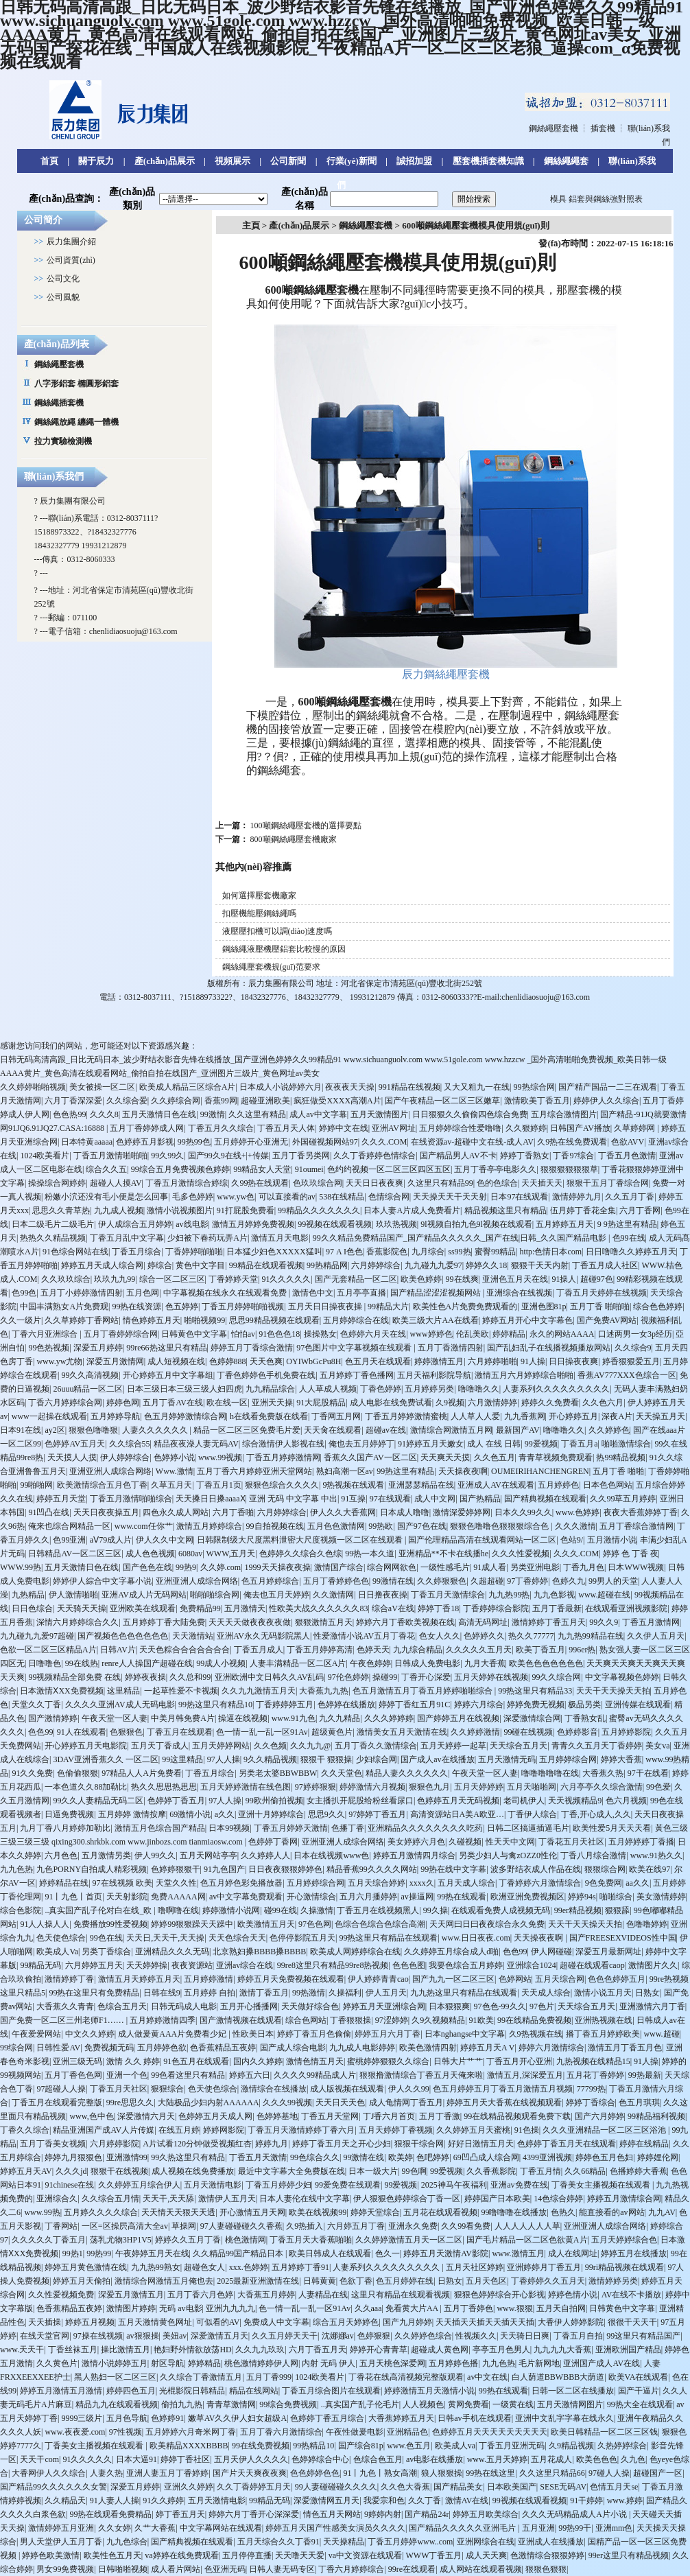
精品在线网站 (253, 2391)
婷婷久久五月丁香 (188, 2240)
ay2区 (54, 1430)
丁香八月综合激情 (593, 1855)
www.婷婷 (625, 2500)
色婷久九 (568, 1581)
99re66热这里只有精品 (166, 1348)
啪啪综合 (615, 1896)
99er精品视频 (578, 1910)
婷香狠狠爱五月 (631, 1361)
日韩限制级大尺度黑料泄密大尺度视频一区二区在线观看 (301, 1540)
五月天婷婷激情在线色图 (245, 1787)
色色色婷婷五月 (616, 1979)
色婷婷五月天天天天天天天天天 (489, 2432)
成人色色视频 (150, 1553)
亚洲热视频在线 (603, 2020)
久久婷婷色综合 (423, 2336)
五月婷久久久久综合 (101, 2212)
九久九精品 (339, 1718)
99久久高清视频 (90, 1375)
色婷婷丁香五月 (176, 1800)
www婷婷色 (431, 1334)
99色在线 (106, 1938)
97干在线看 (648, 1773)
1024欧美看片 (44, 1155)
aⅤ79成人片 (111, 1540)
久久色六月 (602, 1402)
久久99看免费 (465, 2226)
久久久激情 (575, 1526)
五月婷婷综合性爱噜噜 (460, 1128)
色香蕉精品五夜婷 (223, 2047)
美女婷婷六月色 (416, 1842)
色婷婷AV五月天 (75, 1444)
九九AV (662, 2212)
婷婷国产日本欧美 (497, 2198)
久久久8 (104, 1114)
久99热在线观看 (260, 1183)
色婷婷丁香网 (273, 1842)
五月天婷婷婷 (478, 1787)
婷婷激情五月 (439, 1361)
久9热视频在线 (535, 2034)
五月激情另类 (106, 1855)
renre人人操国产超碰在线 (147, 1663)
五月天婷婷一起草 (453, 1745)
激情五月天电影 (280, 1238)
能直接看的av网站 (611, 2212)
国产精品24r (427, 2514)
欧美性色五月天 (112, 2555)
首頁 (49, 161)
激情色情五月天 (315, 2061)
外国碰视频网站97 (325, 1142)
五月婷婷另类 (429, 1389)
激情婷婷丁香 (69, 1979)
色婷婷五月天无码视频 (458, 1800)
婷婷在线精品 (644, 2143)
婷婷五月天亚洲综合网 (384, 2006)
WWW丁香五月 (434, 2555)
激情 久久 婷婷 (133, 2061)
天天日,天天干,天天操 (165, 1938)
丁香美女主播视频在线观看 (601, 2185)
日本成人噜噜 (404, 1512)
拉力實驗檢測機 (63, 441)
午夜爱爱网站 (36, 2034)
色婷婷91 (167, 2418)
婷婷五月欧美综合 (486, 2514)
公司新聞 (288, 161)
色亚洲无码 (225, 2569)
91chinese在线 (69, 2185)
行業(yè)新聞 (351, 161)
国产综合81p (360, 2445)
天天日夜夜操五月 (106, 1512)
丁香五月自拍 (578, 2336)
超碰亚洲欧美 (265, 1100)
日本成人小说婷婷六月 (280, 1087)
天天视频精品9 (575, 1800)
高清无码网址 (483, 1622)
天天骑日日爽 (524, 2336)
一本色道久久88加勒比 (86, 1787)
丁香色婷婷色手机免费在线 (266, 1375)
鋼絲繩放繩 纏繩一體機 (76, 422)
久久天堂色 (341, 1773)
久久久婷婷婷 (389, 1718)
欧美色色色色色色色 (546, 1663)
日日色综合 (32, 1608)
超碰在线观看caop (592, 1965)
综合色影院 (20, 1910)
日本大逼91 (136, 2459)
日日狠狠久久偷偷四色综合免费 (469, 1114)
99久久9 (603, 1622)
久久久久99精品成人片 (315, 2075)
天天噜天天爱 (299, 2555)
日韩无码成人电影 (184, 2006)
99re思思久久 (130, 2102)
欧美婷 (400, 2157)
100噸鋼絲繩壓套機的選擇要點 (305, 825)
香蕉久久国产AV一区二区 (370, 1457)
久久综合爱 (126, 1100)
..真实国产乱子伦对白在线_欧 (99, 1910)
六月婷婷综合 (376, 1265)
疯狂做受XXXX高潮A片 (337, 1100)
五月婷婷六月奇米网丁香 (190, 2432)
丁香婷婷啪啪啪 (194, 1251)
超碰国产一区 (657, 2473)
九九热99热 (509, 1595)
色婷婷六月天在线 (373, 1334)
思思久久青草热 (61, 1210)
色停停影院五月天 (302, 1938)
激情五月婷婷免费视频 (253, 1224)
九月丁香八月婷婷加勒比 (65, 1828)
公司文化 (63, 278)
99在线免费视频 (260, 2445)
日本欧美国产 (511, 2487)
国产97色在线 (422, 1526)
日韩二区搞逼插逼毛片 (528, 1828)
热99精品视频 (620, 1457)
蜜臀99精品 (495, 1251)
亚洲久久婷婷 (188, 2487)
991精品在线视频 (409, 1087)
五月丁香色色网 (73, 2075)
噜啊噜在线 (178, 1910)
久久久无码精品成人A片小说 (575, 2514)
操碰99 (384, 1677)
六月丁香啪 (233, 1512)
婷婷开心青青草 (378, 2349)
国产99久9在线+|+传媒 (228, 1155)
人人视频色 (423, 2404)
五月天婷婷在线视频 (491, 1677)
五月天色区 (486, 2281)
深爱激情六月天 (146, 2116)
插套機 (603, 128)
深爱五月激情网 (115, 1361)
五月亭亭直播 (361, 1293)
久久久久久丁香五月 (49, 2240)
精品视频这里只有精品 (505, 1210)
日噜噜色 (44, 1663)
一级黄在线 (513, 2404)
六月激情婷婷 (492, 1402)
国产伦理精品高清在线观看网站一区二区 (482, 1540)
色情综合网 (388, 1197)
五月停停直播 (247, 2555)
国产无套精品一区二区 (356, 1279)
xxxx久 (421, 1883)
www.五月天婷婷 (497, 2459)
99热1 (72, 2253)
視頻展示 (232, 161)
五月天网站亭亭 (208, 1855)
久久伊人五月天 (656, 1636)
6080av (190, 1553)
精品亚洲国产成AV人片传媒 (103, 2130)
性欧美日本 (253, 2034)
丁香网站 (61, 2226)
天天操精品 (343, 2541)
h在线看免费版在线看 (269, 1416)
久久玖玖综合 (66, 1279)
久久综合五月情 (110, 2198)
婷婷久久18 (486, 1265)
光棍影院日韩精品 (192, 2391)
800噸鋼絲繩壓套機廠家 (293, 839)
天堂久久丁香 (36, 1704)
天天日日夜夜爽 (374, 1183)
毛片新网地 (539, 2363)
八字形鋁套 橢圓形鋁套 (76, 383)
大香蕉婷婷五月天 (401, 2418)
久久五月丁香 (629, 1197)
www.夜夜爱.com (75, 2432)
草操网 (183, 2226)
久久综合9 (633, 1348)
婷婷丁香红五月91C (414, 1704)
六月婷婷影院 (114, 2143)
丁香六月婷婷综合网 (65, 1402)
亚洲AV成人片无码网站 (144, 1595)
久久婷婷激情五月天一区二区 (408, 2240)
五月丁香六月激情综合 (281, 2432)
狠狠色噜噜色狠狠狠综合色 (500, 1526)
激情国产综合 (339, 1567)
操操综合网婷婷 (57, 1183)
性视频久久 (476, 2336)
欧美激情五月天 (266, 1924)
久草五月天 (171, 1485)
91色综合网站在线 (75, 1251)
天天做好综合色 (310, 2006)
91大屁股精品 (321, 1402)
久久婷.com (220, 1567)
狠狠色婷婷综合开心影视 (499, 2294)
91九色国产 (224, 1869)
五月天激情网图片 (570, 2404)
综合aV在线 (393, 1608)
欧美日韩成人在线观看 (330, 2253)
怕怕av (243, 1334)
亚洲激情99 (126, 2157)
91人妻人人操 (114, 2500)
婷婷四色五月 (131, 2391)
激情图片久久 (653, 1965)
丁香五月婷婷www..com (410, 2541)
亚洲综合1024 (531, 1965)
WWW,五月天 (231, 1553)
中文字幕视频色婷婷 (622, 1677)
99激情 (212, 1114)
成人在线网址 (572, 2253)
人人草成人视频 (328, 1389)
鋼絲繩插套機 (59, 403)
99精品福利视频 (656, 2116)
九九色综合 (126, 2541)
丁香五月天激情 (258, 2157)
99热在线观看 (461, 1896)
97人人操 (223, 1759)
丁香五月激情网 (651, 1622)
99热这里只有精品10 (215, 1704)
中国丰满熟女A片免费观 (64, 1306)
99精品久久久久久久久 (319, 1210)
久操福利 (345, 1993)
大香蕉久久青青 (65, 2006)
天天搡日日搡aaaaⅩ (210, 1498)
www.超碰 (661, 2034)
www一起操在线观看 (49, 1416)
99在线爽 (462, 1279)
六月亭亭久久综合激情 (601, 1787)
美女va (657, 1745)
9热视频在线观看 (353, 1485)
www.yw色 (235, 1197)
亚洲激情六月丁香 (652, 2006)
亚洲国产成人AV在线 (601, 2363)
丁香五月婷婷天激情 (291, 1828)
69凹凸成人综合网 (486, 2157)
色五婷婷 (181, 1306)
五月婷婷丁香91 (300, 2267)
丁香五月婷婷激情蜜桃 (406, 1416)
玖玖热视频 (396, 1224)
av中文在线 (487, 2377)
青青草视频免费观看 (556, 1457)
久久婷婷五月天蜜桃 (473, 2130)
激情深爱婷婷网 (461, 1512)
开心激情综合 (311, 1896)
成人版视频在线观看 (347, 2089)
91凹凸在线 (48, 1512)
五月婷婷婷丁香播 (641, 1842)
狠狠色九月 (429, 1787)
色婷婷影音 (577, 1732)
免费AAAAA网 (178, 1896)
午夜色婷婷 (370, 1663)
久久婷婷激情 (475, 1732)
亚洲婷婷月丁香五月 (544, 2267)
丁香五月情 (540, 2171)
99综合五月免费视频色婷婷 (180, 1169)
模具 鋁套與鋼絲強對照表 (596, 199)
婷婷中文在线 (343, 1128)
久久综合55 (129, 1444)
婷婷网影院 (223, 2130)
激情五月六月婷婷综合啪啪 (524, 1375)
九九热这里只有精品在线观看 (463, 1993)
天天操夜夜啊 (463, 1471)
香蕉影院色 (386, 1251)
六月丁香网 (640, 1210)
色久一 (387, 2253)
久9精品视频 (571, 2445)
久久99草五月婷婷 (623, 1498)
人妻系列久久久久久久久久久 (556, 1389)
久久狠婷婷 (526, 1128)
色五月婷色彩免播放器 (241, 1883)
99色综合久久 (315, 2157)
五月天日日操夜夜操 (326, 1306)
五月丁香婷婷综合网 (121, 1334)
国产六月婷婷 (599, 2116)
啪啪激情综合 (626, 1444)
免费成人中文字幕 (276, 2322)
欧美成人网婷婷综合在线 (355, 1951)
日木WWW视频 (636, 1567)
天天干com (39, 2459)
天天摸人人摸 (72, 1457)
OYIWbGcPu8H (313, 1361)
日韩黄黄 (319, 2281)
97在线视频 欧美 (122, 1883)
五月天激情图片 (379, 1114)
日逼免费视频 (69, 1814)
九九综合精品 (417, 1649)
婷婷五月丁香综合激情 (252, 1348)
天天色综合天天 (237, 1938)
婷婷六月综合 (478, 1704)
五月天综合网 (559, 1979)
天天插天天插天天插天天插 (485, 2322)
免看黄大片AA (412, 2308)
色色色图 (408, 1965)
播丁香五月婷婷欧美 (603, 2034)
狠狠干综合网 (419, 2143)
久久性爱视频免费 (61, 2294)
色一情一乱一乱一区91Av (262, 1732)
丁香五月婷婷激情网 (283, 1457)
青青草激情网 (231, 2404)
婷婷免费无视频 (535, 1704)
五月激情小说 (612, 1540)
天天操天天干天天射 (450, 1197)
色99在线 (628, 1238)
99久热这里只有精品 (188, 2157)
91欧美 (481, 2020)
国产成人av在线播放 (437, 1759)
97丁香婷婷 (527, 1581)
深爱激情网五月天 (326, 2500)
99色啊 (414, 2171)
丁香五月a (579, 1444)
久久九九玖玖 (260, 2349)
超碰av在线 (386, 1430)
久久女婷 (114, 2528)
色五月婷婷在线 (404, 2281)
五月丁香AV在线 (173, 1402)
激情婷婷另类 (613, 2281)
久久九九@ (310, 1745)
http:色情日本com (550, 1251)
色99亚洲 (69, 1540)
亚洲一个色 (126, 2075)
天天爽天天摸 (445, 1457)
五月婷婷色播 (453, 2363)
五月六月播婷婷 (368, 1896)
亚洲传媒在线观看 (638, 1704)
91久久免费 (32, 1773)
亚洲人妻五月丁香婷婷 (167, 2473)
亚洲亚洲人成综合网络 (110, 1471)
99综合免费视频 (288, 2404)
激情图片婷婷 (131, 2308)
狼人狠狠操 (441, 2473)
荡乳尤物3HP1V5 (121, 2240)
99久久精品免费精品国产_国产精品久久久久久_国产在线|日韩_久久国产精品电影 (460, 1238)
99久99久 (167, 1155)
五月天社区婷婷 (474, 2267)
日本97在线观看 (519, 1197)
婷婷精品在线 (63, 1883)
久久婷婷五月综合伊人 (139, 2185)
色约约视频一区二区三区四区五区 (389, 1169)
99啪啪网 (36, 1485)
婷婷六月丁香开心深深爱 (254, 2514)
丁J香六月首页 (389, 2116)
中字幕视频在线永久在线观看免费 (226, 1293)
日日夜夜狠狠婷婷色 (285, 1869)
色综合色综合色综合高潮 (380, 1924)
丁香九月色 (583, 1567)
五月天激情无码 (507, 1759)
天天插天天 (541, 1183)
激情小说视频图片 (180, 1210)
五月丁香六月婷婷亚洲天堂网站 (254, 1471)
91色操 (526, 2130)
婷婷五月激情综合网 (624, 2198)
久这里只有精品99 (440, 1183)
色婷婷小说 (174, 1457)
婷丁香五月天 (180, 2514)
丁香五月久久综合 (221, 1128)
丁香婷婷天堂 (233, 1279)
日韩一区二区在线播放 (573, 2391)
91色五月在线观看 (196, 2061)
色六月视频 (626, 1800)
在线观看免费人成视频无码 (500, 1910)
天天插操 (44, 2322)
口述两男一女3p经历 (635, 1334)
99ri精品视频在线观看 (624, 2267)
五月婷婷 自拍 (209, 1993)
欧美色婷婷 (421, 1279)
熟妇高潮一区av (344, 1471)
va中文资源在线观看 (365, 2555)
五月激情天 (244, 1608)
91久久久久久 (286, 1279)
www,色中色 (91, 2116)
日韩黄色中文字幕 (194, 1334)
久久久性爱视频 (520, 1553)
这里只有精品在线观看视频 (400, 2294)
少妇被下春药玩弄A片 (207, 1238)
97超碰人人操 (61, 2089)
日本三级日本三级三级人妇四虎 (184, 1389)
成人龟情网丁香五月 (406, 2102)
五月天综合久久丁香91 (278, 2541)
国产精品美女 (458, 2487)
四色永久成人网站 (176, 1512)
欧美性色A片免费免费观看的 (465, 1306)
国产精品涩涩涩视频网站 (436, 1293)
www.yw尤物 (59, 1361)
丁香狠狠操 (350, 2020)
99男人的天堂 (613, 1581)
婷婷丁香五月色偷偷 (314, 2034)
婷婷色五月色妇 (604, 2157)
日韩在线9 (161, 1993)
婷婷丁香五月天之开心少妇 (341, 2143)
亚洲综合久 (57, 2198)
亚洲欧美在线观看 (143, 1608)
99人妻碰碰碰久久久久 (336, 2487)
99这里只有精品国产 (643, 2336)
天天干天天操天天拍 (613, 1691)
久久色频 (270, 1745)
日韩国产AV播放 (580, 1128)
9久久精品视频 (270, 1759)
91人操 (533, 1361)
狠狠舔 (617, 1910)
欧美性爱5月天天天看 (612, 1828)
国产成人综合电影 (293, 2047)
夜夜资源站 (192, 1965)
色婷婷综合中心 (320, 2459)
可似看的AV (218, 2322)
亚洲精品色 (407, 2432)
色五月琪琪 (639, 2102)
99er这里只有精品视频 (628, 2555)
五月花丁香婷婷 (595, 2075)
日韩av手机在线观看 (474, 2418)
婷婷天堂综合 (375, 2212)
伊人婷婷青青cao (378, 1979)
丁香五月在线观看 (180, 1732)
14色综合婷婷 (558, 2198)
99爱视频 (541, 1444)
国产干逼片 (638, 2391)
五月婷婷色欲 (162, 2047)
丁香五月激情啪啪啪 (110, 1155)
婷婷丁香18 (438, 1608)
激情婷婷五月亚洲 (61, 2528)
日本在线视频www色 (331, 1855)
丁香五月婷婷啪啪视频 (243, 1306)
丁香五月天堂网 (330, 2116)
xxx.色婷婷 (248, 2267)
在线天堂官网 (44, 2336)
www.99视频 (220, 1457)
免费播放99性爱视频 (110, 1924)
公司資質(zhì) (71, 260)
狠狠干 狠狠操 (326, 1759)
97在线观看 (390, 1498)
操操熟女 (320, 1334)
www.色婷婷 (577, 1512)
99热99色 (194, 1142)
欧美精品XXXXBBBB (189, 2445)
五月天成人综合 (466, 1883)
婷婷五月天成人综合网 (102, 1265)
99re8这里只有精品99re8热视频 (333, 1965)
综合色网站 (305, 2020)
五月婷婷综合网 (568, 1759)
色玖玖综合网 (317, 1183)
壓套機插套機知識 (488, 161)
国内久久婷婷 (258, 2061)
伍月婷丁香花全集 (583, 1210)
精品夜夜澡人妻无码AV (196, 1444)
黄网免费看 (468, 2404)
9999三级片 (81, 2418)
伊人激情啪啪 (73, 1595)
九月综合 (428, 1251)
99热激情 (308, 1993)
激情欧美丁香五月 (537, 1100)
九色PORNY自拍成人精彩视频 (91, 1869)
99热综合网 (534, 1087)
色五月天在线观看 (378, 1361)
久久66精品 (585, 2171)
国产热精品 (480, 1498)
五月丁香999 (269, 2377)
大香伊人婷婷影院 (571, 2322)
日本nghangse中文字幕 (465, 2034)
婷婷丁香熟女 (524, 1155)
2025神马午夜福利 (454, 2185)
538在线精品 (341, 1197)
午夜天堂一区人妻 (114, 1718)
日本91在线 (20, 1430)
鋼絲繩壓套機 (553, 128)
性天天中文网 (510, 1842)
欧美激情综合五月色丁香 (102, 1485)
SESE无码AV (563, 2487)
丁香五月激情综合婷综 (186, 1183)
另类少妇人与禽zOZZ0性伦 (508, 1855)
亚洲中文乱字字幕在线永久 (564, 2418)
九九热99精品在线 (590, 1636)
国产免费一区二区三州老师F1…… (63, 2020)
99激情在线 (393, 1581)
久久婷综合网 (175, 1100)
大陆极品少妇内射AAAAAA (208, 2102)
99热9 (186, 1567)
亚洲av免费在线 (518, 2185)
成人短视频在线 (176, 1361)
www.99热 (42, 2212)
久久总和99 (190, 1677)
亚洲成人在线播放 (551, 2541)
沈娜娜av (338, 2336)
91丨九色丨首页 (73, 1896)
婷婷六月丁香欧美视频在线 (405, 1622)
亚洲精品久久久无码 (172, 1951)
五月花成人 (551, 2459)
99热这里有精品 (405, 1471)
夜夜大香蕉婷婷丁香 (641, 1512)
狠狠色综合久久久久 (282, 1485)
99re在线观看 (412, 2569)
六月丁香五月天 (317, 2349)
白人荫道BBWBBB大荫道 (558, 2377)
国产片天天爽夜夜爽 (250, 2473)
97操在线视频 (98, 2336)
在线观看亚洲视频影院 (626, 1608)
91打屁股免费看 (245, 1210)
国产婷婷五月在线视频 (458, 1718)
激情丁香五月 (264, 1993)
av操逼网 (417, 1896)
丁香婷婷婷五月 (284, 1704)
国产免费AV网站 (607, 1320)
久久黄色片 (57, 2363)
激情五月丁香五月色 (625, 2047)
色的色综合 (497, 1183)
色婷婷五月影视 (145, 1142)
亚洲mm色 (614, 2528)
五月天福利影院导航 (434, 1375)
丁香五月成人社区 (605, 1265)
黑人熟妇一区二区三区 (115, 2377)
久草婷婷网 (635, 1128)
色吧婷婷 (432, 2157)
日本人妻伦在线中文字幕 (304, 2198)
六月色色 (61, 1855)
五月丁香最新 (557, 1608)
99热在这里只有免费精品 (94, 1993)
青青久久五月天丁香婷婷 (596, 1745)
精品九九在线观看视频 (116, 2404)
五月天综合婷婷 (376, 1883)
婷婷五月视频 (90, 2322)
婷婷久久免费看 (550, 1402)
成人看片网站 (175, 2569)
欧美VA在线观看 (638, 2377)
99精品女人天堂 (262, 1169)
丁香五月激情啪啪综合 (131, 1498)
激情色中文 (312, 1293)
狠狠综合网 (605, 1869)
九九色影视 (554, 1595)
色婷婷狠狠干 (175, 1869)
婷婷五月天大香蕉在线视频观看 (504, 2102)
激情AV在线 (467, 2500)
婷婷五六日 (249, 2075)
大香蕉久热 (602, 1773)
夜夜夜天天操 (349, 1087)
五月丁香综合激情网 (636, 1526)
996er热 (582, 1649)
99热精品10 (313, 2445)
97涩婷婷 (391, 2020)
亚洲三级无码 (77, 2061)
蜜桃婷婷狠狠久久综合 (388, 2061)
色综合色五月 (378, 2459)
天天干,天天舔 (168, 2198)
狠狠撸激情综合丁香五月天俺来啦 (421, 2075)
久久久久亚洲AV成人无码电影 (120, 1704)
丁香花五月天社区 (571, 1842)
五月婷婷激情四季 (162, 2020)
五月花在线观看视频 (440, 2212)
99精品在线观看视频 (266, 1265)
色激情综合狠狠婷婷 (547, 2555)
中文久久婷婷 (90, 2034)
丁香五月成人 (258, 1649)
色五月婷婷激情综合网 (185, 1416)
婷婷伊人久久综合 (606, 1100)
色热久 (563, 2212)
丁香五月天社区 (118, 2089)
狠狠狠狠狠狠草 (569, 1169)
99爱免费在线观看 (348, 2185)
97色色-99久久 (500, 2006)
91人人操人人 (44, 1924)
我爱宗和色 (384, 2500)
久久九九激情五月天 (259, 1691)
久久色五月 (494, 1457)
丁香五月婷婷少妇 (278, 2185)
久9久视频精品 (438, 2020)
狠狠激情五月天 (324, 1622)
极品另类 (584, 1704)
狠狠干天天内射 (540, 1265)
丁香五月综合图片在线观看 (331, 2391)
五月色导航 (126, 2418)
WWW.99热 (20, 1567)
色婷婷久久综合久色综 (300, 1553)
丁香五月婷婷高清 (320, 1649)
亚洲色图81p (544, 1306)
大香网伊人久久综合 (49, 2473)
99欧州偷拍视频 (274, 1800)
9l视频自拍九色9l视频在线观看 (476, 1224)
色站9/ (571, 1540)
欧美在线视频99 (317, 2212)
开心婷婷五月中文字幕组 (168, 1375)
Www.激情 (174, 1471)
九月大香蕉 (484, 1663)
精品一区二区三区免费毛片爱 (246, 1430)
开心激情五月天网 (252, 2212)
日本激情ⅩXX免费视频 (61, 1691)
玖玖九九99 (114, 1279)
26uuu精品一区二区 (88, 1389)
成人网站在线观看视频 (481, 2569)
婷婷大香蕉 (621, 1759)
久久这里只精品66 (552, 2473)
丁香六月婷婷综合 (351, 2569)
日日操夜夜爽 (573, 1361)
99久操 (435, 1910)
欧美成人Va (57, 1951)
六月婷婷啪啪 (492, 1361)
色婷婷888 (227, 1361)
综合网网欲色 (391, 1567)
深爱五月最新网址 (608, 1951)
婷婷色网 (122, 1402)
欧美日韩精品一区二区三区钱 (604, 2432)
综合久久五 (106, 1169)
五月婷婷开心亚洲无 (251, 1142)
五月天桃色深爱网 (392, 2363)
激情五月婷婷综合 (209, 1526)
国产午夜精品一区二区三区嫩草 (442, 1100)
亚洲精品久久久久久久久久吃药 (425, 1828)
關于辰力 (96, 161)
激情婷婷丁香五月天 (549, 1622)
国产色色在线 (147, 1567)
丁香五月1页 (218, 1485)
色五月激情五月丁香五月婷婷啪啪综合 (424, 1691)
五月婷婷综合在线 (356, 1320)
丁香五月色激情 (627, 1155)
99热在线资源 (136, 1306)
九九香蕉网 (524, 1416)
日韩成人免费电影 (427, 1663)
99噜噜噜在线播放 (514, 2212)
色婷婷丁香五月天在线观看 (566, 2143)
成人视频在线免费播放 (193, 2171)
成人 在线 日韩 (494, 1444)
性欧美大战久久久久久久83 (318, 1608)
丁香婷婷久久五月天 (548, 2281)
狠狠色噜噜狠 (93, 1430)
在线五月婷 (179, 2130)
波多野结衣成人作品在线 (535, 1869)
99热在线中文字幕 (453, 1869)
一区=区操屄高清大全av (125, 2226)
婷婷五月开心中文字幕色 (527, 1320)
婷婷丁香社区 (185, 2459)
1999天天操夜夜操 (278, 1567)
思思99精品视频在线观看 (274, 1320)
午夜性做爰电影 (354, 2432)
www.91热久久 (656, 1855)
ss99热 (459, 1251)
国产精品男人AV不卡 (458, 1155)
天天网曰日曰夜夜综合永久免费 (487, 1924)
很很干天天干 (632, 2322)
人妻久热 (106, 2473)
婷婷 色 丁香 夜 (630, 1553)
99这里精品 (182, 1759)
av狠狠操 (142, 2336)
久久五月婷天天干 (285, 2336)
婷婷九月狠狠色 (73, 2157)
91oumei (309, 1169)
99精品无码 (40, 1965)
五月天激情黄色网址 (155, 2322)
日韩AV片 (118, 1649)
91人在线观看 (81, 1732)
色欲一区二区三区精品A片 (48, 1649)
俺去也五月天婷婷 (276, 1595)
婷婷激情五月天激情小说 (429, 2391)
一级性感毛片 (445, 1567)
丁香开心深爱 (426, 1677)
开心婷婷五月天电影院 (86, 1745)
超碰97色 (596, 1279)
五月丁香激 (439, 2116)
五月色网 (142, 1293)
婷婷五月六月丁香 (387, 2034)
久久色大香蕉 (405, 2487)
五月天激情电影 (212, 2185)
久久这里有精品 (257, 1114)
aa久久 (638, 1883)
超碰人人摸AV (116, 1183)
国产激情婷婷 (53, 1718)
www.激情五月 (518, 2253)
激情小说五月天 (603, 1993)
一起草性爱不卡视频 (181, 1691)
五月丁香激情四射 (451, 1348)
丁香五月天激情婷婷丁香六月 (301, 2130)
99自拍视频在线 (275, 1526)
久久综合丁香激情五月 (201, 2377)
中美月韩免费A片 (183, 1718)
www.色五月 (409, 2445)
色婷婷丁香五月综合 (327, 2418)
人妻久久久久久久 (156, 1430)
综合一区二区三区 (172, 1279)
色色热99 (69, 1114)
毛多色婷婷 (192, 1197)
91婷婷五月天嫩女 (431, 1444)
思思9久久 (326, 1814)
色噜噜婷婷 (646, 1924)
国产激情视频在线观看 (241, 2020)
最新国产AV (518, 1430)
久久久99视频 (287, 2102)
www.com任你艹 (144, 1526)
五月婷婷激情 (208, 1979)
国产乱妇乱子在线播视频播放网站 (548, 1348)
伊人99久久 (155, 1855)
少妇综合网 (376, 1759)
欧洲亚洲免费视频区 (527, 1896)
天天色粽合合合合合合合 (184, 1649)
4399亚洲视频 (547, 2157)
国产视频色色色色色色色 (123, 1636)
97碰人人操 (609, 2473)
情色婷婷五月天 (151, 1320)
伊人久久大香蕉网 (343, 1512)
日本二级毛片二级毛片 (53, 1224)
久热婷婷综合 (622, 2445)
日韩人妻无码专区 (282, 2569)
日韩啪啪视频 (122, 2569)
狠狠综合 (167, 2089)
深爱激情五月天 (219, 2336)
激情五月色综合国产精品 (160, 1828)
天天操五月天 (660, 1416)
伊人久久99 (408, 2089)
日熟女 (647, 1993)
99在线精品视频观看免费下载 (517, 2116)
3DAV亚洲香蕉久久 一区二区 (105, 1759)
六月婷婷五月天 (94, 1965)
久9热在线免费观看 (572, 1142)
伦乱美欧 (472, 1334)
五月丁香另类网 (301, 1155)
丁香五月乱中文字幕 (127, 1238)
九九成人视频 (118, 1210)
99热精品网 (327, 1265)
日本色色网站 (607, 1485)
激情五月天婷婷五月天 (139, 1979)
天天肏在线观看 (332, 1430)
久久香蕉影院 (491, 2171)
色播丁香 (347, 1828)
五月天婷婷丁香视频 (396, 2130)
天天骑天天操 (81, 1608)
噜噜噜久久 (478, 1389)
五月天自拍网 (561, 2308)
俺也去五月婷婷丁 (361, 1444)
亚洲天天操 (272, 1402)
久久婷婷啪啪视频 (33, 1087)
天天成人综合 (546, 1993)
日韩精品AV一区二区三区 (74, 1553)
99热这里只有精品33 (535, 1691)
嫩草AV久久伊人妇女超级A (237, 2418)
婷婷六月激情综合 (551, 2047)
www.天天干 (22, 2349)
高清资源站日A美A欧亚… (457, 1814)
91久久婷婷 (163, 2500)
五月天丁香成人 (160, 1745)
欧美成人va (455, 2445)
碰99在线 (280, 1910)
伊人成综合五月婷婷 (135, 1224)
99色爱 (658, 1787)
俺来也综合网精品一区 (69, 1526)
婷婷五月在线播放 (634, 2253)
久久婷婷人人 (265, 1855)
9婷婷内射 (382, 2514)
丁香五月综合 (136, 1251)
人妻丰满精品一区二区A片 (298, 1663)
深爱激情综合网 (532, 1718)
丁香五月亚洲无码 (512, 2445)
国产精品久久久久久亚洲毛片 (463, 2528)
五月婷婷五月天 (564, 1224)
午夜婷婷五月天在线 (152, 2253)
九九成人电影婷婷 (362, 2047)
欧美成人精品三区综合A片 (187, 1087)
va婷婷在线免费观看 (181, 2555)
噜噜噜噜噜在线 (550, 1773)
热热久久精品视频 (53, 1238)
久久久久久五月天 (479, 1649)
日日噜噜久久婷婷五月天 (631, 1251)
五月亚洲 (538, 2528)
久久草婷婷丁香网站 (82, 1320)
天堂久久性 (176, 1883)
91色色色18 (279, 1334)
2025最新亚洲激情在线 (258, 2281)
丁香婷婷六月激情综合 (540, 1883)
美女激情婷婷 (661, 1896)
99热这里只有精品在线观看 (388, 1938)
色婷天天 (373, 1649)
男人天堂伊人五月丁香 (61, 2541)
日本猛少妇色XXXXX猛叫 (274, 1251)
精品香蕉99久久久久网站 (371, 1869)
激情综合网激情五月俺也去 (164, 2281)
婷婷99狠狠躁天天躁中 (192, 1924)
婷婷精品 (508, 1334)
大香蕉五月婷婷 (266, 2294)
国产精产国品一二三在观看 (607, 1087)
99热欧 (380, 1526)
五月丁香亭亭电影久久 (495, 1169)
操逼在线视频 (242, 1718)
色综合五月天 (122, 2006)
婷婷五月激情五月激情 (61, 2391)
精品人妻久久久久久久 (407, 1773)
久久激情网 (333, 1595)
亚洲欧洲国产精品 (628, 2349)
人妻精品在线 (323, 2294)
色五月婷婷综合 (270, 1581)
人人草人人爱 (475, 1416)
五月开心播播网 (249, 2006)
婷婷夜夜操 (145, 1677)
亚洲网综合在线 (485, 2541)
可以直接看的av (287, 1197)
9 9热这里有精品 (627, 1224)
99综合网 (16, 2047)
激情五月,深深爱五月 (525, 2075)
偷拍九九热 (181, 2404)
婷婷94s (582, 1896)
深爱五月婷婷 (98, 1348)
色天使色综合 (61, 1938)
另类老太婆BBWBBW (278, 1773)
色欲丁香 (356, 2281)
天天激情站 (192, 1636)
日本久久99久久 (523, 1512)
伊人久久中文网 (164, 1540)
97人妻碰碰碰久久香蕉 (241, 2226)
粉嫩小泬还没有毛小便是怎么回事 (106, 1197)
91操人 (563, 1279)
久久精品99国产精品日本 (239, 2253)
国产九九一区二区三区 (453, 1979)
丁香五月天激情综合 (448, 1595)
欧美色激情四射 (428, 2047)
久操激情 (316, 1910)
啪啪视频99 (204, 1320)
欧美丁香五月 (540, 1649)
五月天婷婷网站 (221, 1745)
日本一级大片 (373, 2171)
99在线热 (81, 1663)
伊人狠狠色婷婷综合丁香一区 (406, 2198)
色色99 (40, 1732)
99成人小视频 (221, 1663)
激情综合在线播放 (274, 2089)
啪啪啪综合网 (214, 1595)
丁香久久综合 (24, 2130)
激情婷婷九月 (577, 1197)
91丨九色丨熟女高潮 (380, 2473)
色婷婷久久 (484, 1636)
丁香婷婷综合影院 (496, 1608)
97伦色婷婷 (348, 1677)
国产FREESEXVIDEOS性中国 (622, 1938)
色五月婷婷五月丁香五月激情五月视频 (503, 2089)
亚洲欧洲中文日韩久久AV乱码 (269, 1677)
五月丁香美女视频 (53, 2143)
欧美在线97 (649, 1869)
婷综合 (159, 1265)
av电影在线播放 (434, 2459)
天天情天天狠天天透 (178, 2212)
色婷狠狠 (373, 2336)
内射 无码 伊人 (328, 2363)
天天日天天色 (340, 2102)
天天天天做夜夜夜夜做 (250, 1622)
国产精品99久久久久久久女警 (53, 2487)
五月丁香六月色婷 (200, 2294)
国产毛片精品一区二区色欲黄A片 (527, 2240)
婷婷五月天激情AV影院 (445, 2253)
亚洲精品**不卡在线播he (443, 1553)
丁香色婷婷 (380, 1389)
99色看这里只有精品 (188, 2075)
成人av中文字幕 (317, 1114)
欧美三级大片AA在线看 (435, 1320)
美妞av (175, 2336)
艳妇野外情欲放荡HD (192, 2349)
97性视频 (125, 2432)
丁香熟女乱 (585, 1718)
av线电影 (192, 1224)
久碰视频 (465, 1842)
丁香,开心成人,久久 (596, 1814)
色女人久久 (439, 1636)
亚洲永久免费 (413, 2226)
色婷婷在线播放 (346, 1704)
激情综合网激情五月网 (451, 1430)
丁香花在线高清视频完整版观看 (406, 2377)
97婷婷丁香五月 (377, 1814)
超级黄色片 (332, 1732)
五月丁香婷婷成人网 (147, 1128)
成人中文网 (434, 1498)
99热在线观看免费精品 (110, 2514)
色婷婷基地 (277, 2116)
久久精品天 (65, 2500)
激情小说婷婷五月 (114, 2363)
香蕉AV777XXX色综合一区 (627, 1375)
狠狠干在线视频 (119, 2171)
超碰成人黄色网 (439, 2349)
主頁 (251, 225)
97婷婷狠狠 (315, 1787)
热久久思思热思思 (164, 1787)
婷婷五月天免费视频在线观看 (290, 1979)
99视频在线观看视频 (335, 1224)
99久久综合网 (556, 1677)
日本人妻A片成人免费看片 (412, 1210)
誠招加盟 (414, 161)
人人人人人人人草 (527, 2226)
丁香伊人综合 (532, 1814)
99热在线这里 (490, 2473)
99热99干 (574, 2528)
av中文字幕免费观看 (246, 1896)
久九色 (633, 2459)
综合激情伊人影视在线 (283, 1444)
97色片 (542, 2006)
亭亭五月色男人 (501, 2349)
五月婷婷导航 (115, 1416)
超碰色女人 (204, 2267)
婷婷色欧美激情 (51, 2555)
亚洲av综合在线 (244, 1965)
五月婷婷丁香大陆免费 (164, 1622)
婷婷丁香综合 (590, 2102)
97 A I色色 (344, 1251)
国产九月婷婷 (407, 2322)
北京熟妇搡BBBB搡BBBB (259, 1951)
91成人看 (489, 1567)
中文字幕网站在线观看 (221, 2528)
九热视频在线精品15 (593, 2061)
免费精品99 (200, 1608)
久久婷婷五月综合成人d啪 (451, 1951)
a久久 (225, 1814)
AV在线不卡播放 (632, 2294)
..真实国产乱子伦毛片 (360, 2404)
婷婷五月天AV (26, 2171)
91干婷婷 (586, 2500)
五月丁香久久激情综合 (376, 1745)
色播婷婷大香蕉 (638, 2171)
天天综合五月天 (518, 1745)
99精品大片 (388, 1306)
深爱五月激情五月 (131, 2294)
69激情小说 (190, 1814)
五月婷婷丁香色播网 (357, 1375)
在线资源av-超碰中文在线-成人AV (472, 1142)
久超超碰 (487, 1581)
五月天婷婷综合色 (624, 2240)
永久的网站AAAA (562, 1334)
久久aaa (368, 2308)
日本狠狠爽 (449, 2006)
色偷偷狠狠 (77, 1773)
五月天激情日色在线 (159, 1114)
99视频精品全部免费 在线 (74, 1677)
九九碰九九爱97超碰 (37, 1636)
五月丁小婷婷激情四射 (81, 1293)
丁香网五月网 (336, 1416)
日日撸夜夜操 (382, 1595)
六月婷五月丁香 (356, 2226)
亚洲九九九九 (230, 2308)
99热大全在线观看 (640, 2404)
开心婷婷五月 (573, 1416)
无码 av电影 (180, 2308)
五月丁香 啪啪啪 (600, 1306)
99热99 (98, 2253)
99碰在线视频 (528, 1732)
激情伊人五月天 (227, 2198)
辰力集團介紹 (71, 241)
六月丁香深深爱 (73, 1100)
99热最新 (644, 2075)
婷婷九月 (271, 2143)
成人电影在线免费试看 (391, 1402)
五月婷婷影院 (626, 1732)
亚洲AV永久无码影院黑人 (263, 1636)
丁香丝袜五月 (72, 2349)
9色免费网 (603, 1883)
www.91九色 (294, 1718)
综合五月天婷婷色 (346, 2322)
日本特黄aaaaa (86, 1142)
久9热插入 (304, 2226)
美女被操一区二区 (102, 1087)
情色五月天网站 (332, 2514)
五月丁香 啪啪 (618, 1471)
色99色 (24, 1293)
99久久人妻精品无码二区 (98, 1800)
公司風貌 (63, 297)
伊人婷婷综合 (125, 1457)
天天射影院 (126, 1896)
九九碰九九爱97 (433, 1265)
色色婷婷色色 (315, 2473)
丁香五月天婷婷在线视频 (601, 1293)
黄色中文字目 (200, 1265)
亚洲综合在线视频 (519, 1293)
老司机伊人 (524, 1800)
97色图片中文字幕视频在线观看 (355, 1348)
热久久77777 (531, 1636)
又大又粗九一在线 (477, 1087)
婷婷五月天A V (487, 2047)
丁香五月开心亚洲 (519, 2061)
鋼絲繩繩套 (566, 161)
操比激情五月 (125, 2349)
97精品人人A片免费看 (142, 1773)
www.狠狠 (514, 2308)
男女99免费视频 (65, 2569)
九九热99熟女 (155, 2267)
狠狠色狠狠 (546, 2569)
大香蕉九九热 (323, 1691)
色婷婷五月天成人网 (215, 2116)
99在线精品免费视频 (534, 2020)
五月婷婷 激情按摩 (132, 1814)
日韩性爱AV (58, 2047)
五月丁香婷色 (468, 2308)
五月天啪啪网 (531, 1787)
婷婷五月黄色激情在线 (86, 2267)
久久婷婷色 (609, 1430)
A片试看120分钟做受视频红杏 (197, 2143)
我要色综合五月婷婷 (466, 1965)
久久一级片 (20, 1320)
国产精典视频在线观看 (545, 1498)
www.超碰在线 (604, 1595)
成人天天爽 (486, 2555)
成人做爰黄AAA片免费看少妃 (173, 2034)
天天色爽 (266, 1361)
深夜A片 (617, 1416)
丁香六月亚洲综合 (46, 1334)
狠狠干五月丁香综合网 (608, 1183)
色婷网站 (515, 1979)
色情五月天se (614, 2487)
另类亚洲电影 (535, 1567)
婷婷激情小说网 (231, 1910)
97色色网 (314, 1924)
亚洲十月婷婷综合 (271, 1814)
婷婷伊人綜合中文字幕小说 (102, 1581)
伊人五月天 (386, 1993)
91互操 (353, 1498)
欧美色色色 (596, 2459)
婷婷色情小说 (572, 2294)
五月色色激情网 (336, 1526)
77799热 (591, 2089)
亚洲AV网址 (394, 1128)
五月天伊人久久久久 (251, 2459)
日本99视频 (229, 1828)
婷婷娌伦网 (657, 2157)
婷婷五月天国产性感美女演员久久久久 (335, 2528)
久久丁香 (424, 2500)
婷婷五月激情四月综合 (414, 1855)
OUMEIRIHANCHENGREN (540, 1471)
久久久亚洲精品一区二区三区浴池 (605, 2130)
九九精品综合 (270, 1389)
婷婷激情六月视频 (372, 1787)
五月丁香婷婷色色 (336, 1581)
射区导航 (167, 2363)
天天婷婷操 (146, 1965)
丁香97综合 (573, 1155)
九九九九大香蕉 (562, 2349)
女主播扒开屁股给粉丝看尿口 (360, 1800)
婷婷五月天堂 (61, 1498)
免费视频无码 (109, 2047)
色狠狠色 (126, 1732)
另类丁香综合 (106, 1951)
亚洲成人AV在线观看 (495, 1485)
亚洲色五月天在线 (515, 1279)
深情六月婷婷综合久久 (77, 1622)
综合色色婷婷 (657, 1306)
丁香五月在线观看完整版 (57, 2102)
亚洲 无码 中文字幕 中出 (293, 1498)
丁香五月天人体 (286, 1128)
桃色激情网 (245, 2240)
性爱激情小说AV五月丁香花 (364, 1636)
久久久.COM (384, 1142)
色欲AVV (627, 1142)
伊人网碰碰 (551, 1951)
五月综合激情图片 (564, 1114)
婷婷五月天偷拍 (81, 2281)
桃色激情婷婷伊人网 (261, 2363)
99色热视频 (48, 1348)
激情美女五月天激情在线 (402, 1732)
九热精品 (28, 1595)
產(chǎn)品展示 (164, 161)
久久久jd (71, 2171)
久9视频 (450, 1402)
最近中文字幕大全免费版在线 (291, 2171)
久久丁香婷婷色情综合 (374, 1155)
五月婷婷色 (558, 1485)
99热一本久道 (369, 1553)
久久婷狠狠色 (441, 1581)
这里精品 (123, 1691)
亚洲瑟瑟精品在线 (421, 1485)
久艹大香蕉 (155, 2528)
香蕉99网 (220, 1100)
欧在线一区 (227, 1402)
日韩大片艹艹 (458, 2061)
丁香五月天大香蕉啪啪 (311, 2240)
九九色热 (16, 1869)
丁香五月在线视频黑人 (378, 1910)
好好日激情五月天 (481, 2143)
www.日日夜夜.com (476, 1938)
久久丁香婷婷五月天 (254, 2487)
